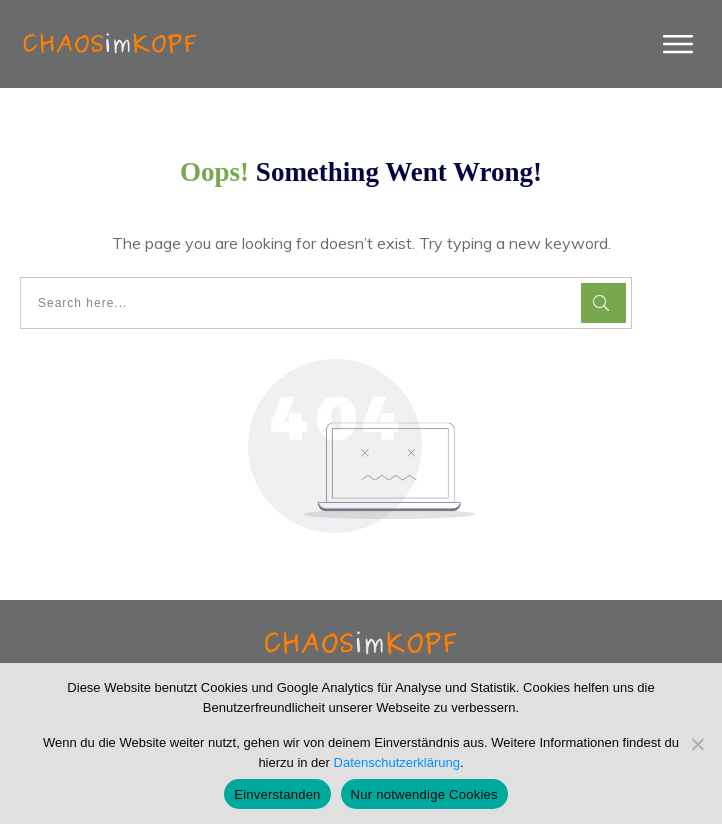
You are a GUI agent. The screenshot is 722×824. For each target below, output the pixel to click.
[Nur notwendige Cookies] (697, 744)
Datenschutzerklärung (397, 762)
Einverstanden (277, 794)
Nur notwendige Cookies (424, 794)
